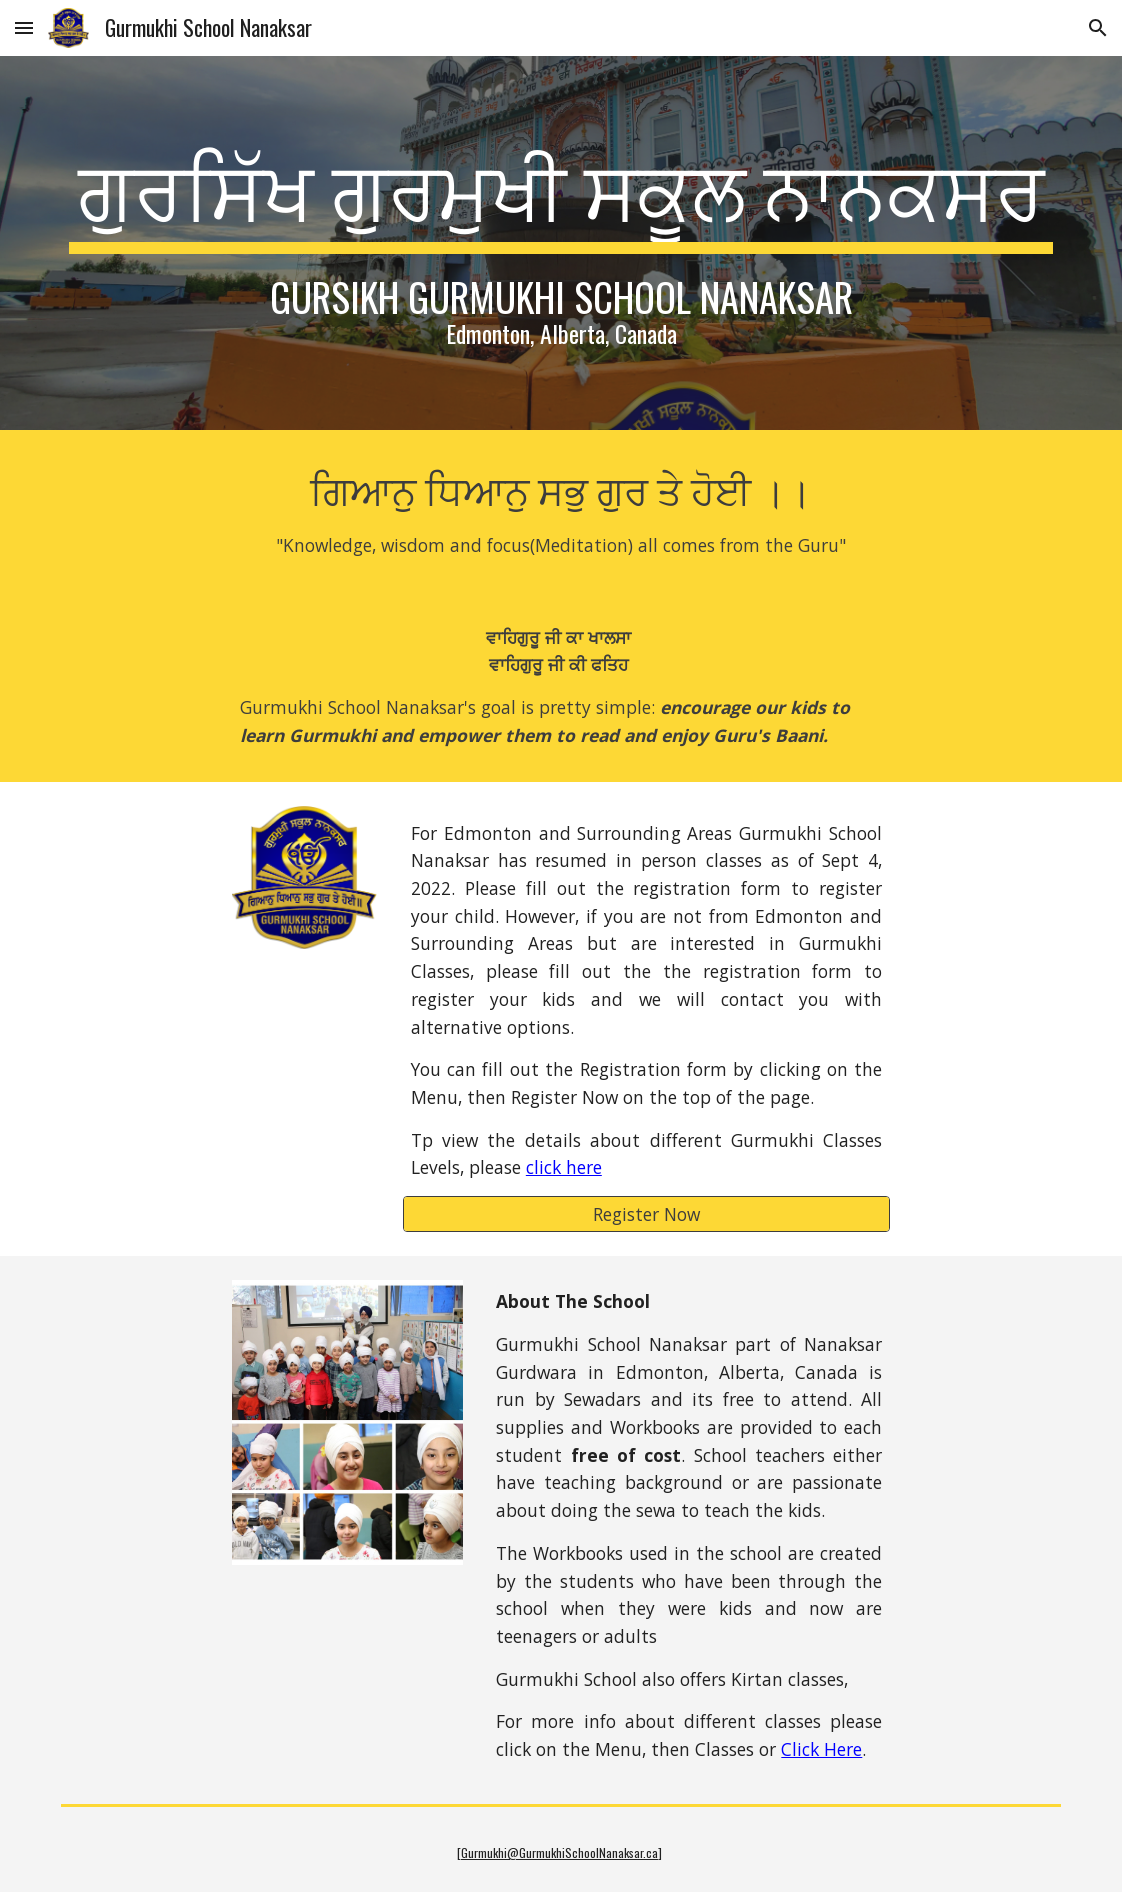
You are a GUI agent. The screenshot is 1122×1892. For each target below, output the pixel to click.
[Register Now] (646, 1214)
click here (564, 1167)
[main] (561, 243)
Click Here (821, 1749)
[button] (24, 27)
